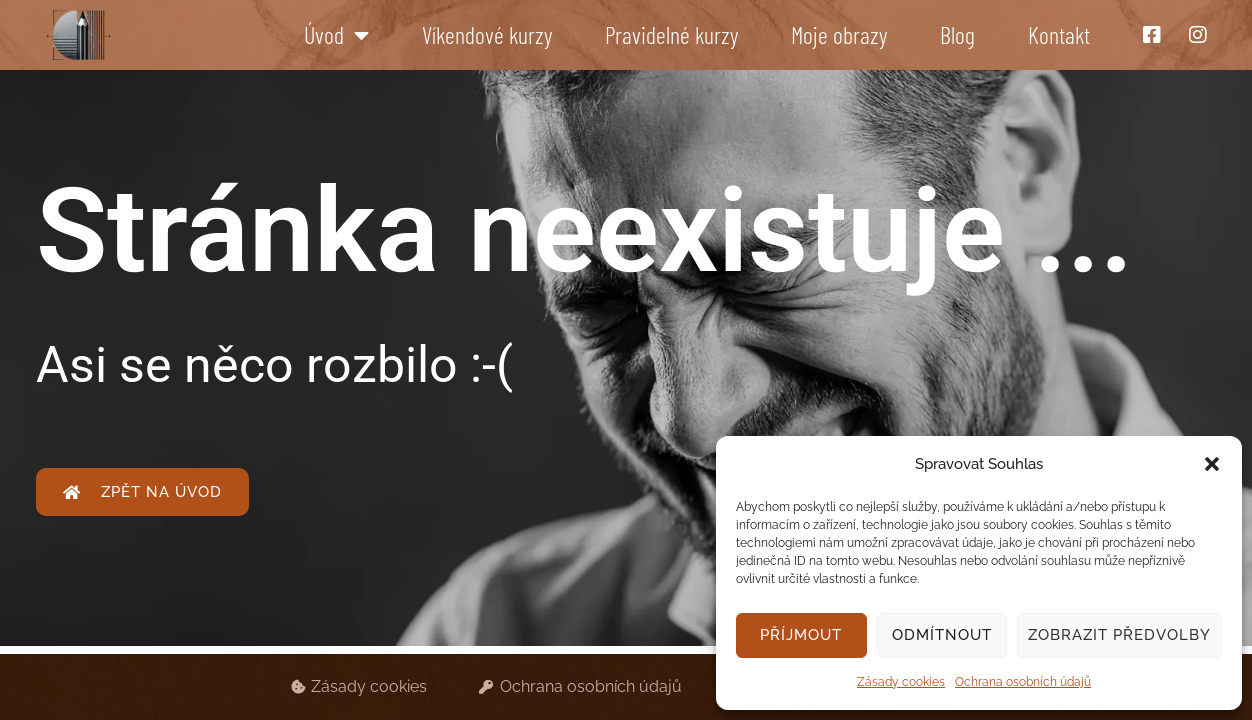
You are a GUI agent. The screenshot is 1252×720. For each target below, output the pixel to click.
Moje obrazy (839, 34)
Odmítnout (942, 635)
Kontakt (1059, 34)
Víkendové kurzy (487, 34)
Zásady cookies (901, 682)
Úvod (336, 35)
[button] (1212, 464)
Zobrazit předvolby (1119, 635)
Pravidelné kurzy (671, 34)
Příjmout (801, 635)
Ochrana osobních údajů (1023, 682)
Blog (957, 34)
